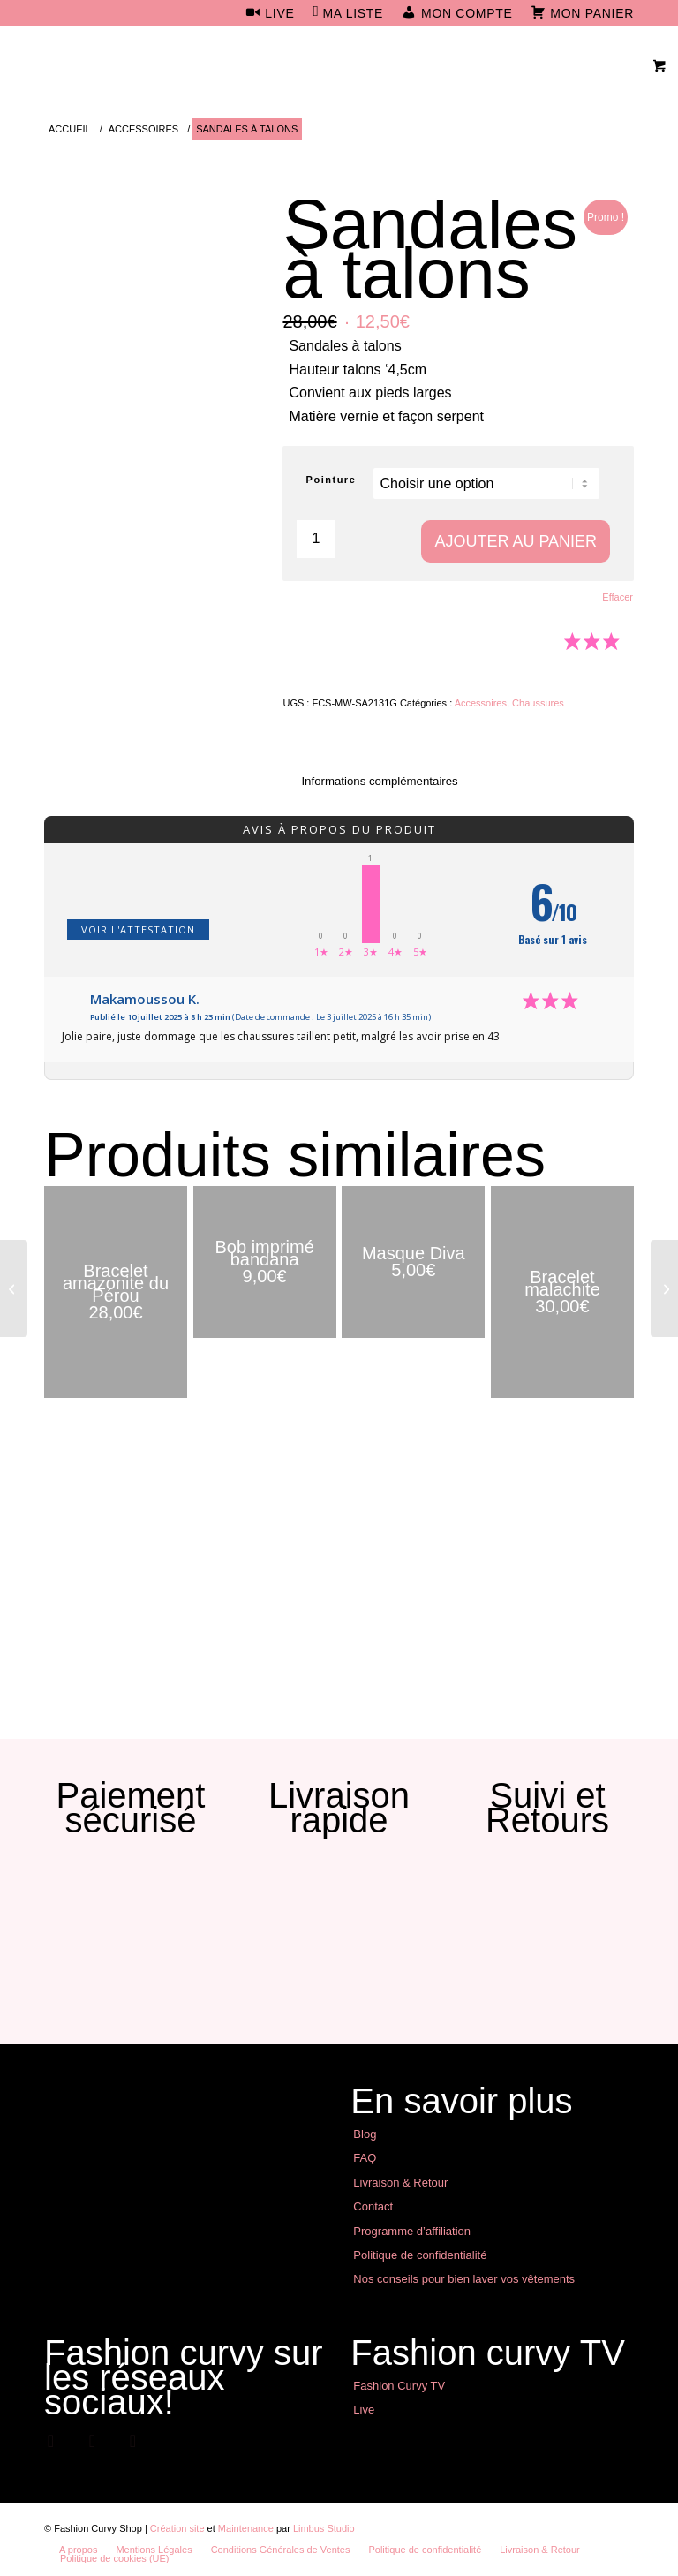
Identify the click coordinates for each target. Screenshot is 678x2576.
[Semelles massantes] (664, 1288)
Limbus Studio (324, 2528)
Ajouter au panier (515, 541)
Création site (177, 2528)
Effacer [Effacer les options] (617, 597)
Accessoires (481, 703)
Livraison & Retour (400, 2182)
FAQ (364, 2157)
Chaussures (538, 703)
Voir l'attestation (138, 929)
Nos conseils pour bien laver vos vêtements (464, 2278)
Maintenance (246, 2528)
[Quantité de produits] (316, 539)
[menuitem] (270, 14)
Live (363, 2409)
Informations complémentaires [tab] (379, 781)
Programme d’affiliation (412, 2231)
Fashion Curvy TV (399, 2385)
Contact (373, 2206)
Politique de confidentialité (419, 2255)
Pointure (331, 479)
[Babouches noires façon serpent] (13, 1288)
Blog (364, 2134)
